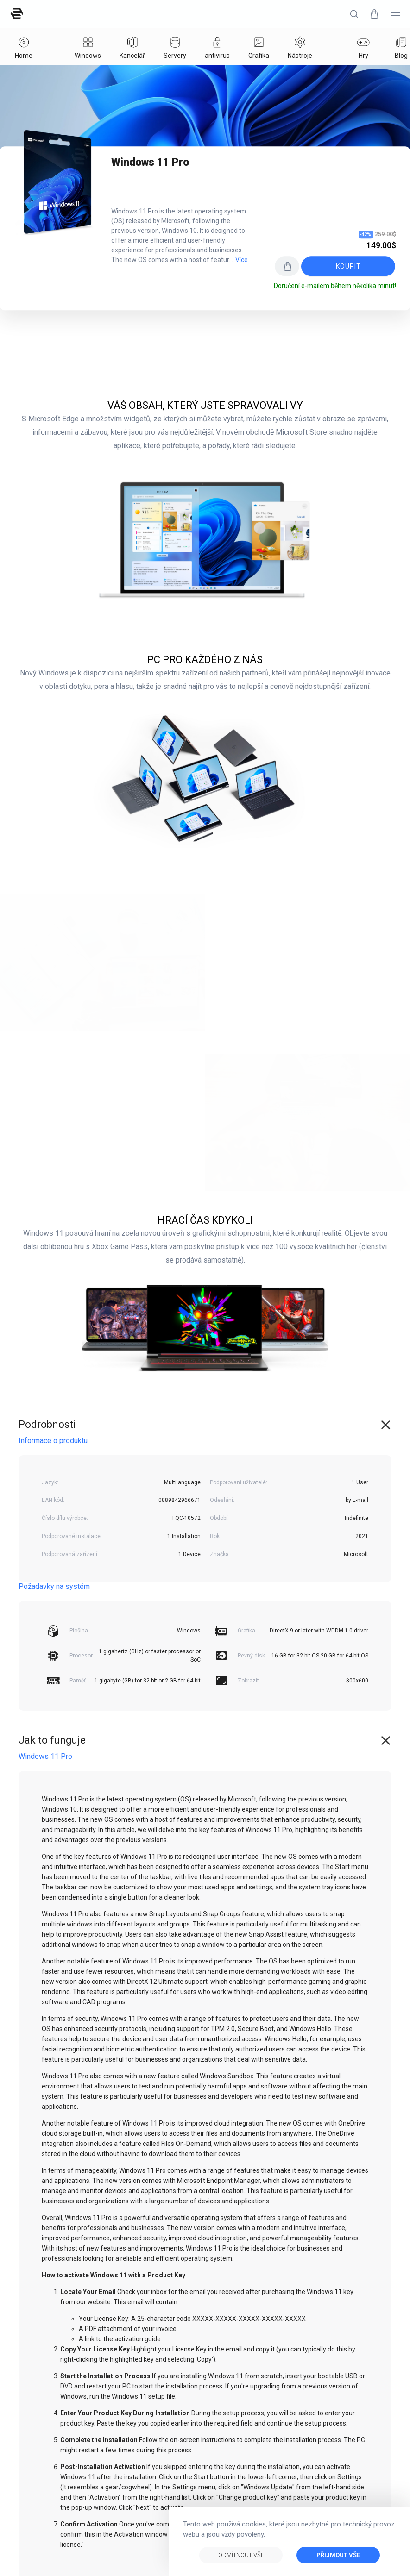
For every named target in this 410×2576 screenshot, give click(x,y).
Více (241, 259)
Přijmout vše (338, 2554)
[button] (354, 14)
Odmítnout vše (241, 2554)
